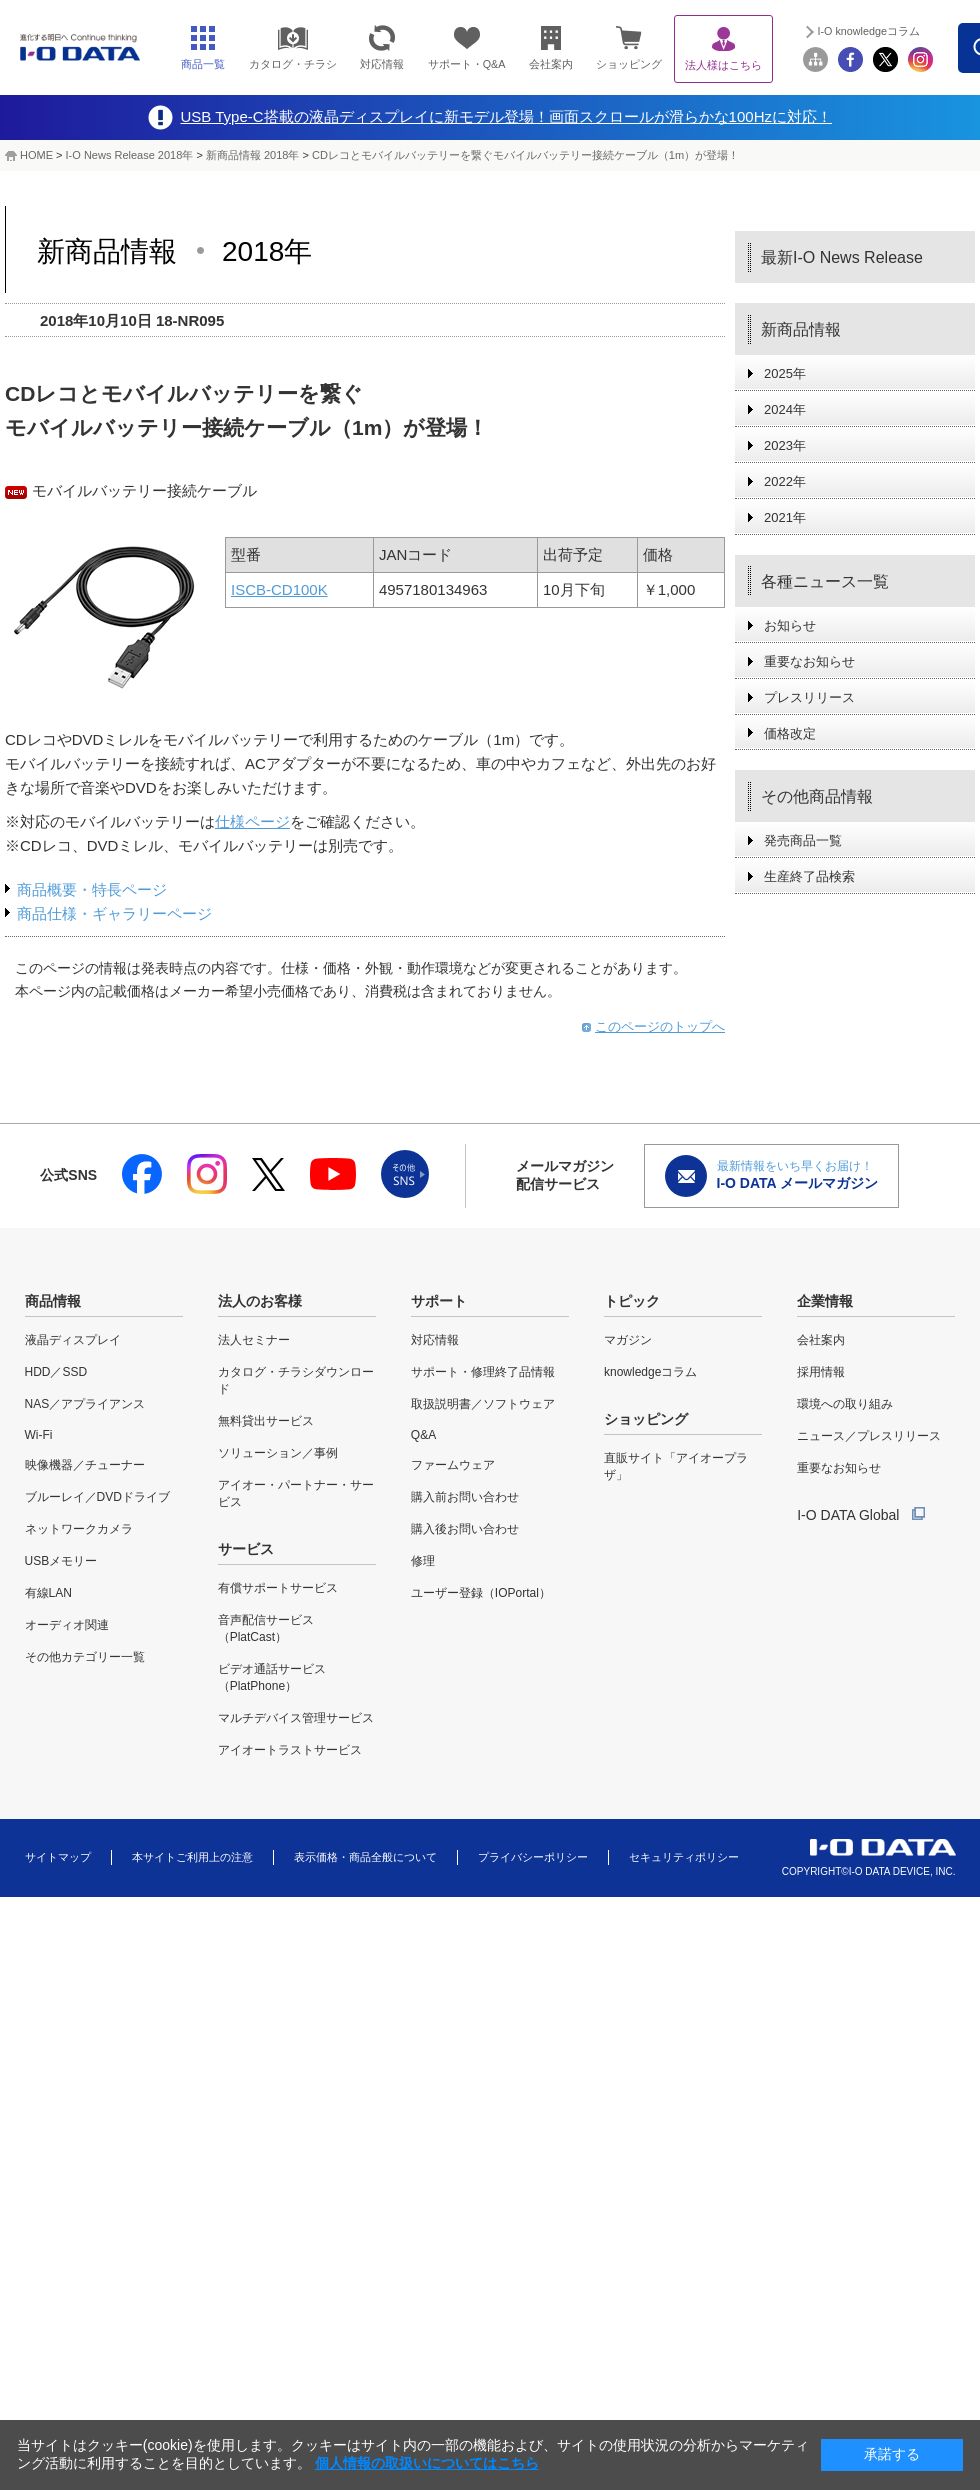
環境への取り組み (845, 1404)
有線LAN (48, 1593)
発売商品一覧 (803, 840)
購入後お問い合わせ (465, 1529)
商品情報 (53, 1301)
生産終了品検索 (809, 876)
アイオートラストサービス (290, 1750)
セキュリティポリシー (684, 1857)
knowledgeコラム (650, 1372)
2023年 (785, 445)
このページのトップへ (660, 1026)
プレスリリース (809, 697)
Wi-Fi (39, 1435)
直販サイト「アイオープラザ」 (676, 1466)
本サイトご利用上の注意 (192, 1857)
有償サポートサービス (278, 1588)
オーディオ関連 (67, 1625)
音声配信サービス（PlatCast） (266, 1628)
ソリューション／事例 (278, 1453)
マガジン (628, 1340)
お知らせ (790, 625)
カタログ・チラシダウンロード (296, 1380)
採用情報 (821, 1372)
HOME (36, 155)
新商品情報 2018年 (253, 155)
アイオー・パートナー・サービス (296, 1493)
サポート (439, 1301)
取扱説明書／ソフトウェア (483, 1404)
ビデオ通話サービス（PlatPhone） (272, 1677)
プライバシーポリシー (533, 1857)
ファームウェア (453, 1465)
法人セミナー (254, 1340)
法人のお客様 (260, 1301)
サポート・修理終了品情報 (483, 1372)
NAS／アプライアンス (85, 1404)
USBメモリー (61, 1561)
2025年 (785, 373)
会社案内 (821, 1340)
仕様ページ (252, 821)
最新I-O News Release (842, 257)
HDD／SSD (56, 1372)
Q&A (423, 1435)
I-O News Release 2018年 (130, 155)
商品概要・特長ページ (92, 889)
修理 (423, 1561)
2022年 (785, 481)
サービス (246, 1549)
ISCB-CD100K (279, 589)
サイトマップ (58, 1857)
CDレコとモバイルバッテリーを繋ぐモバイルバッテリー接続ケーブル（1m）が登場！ (525, 155)
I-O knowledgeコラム (869, 31)
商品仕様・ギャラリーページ (114, 913)
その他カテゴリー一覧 (85, 1657)
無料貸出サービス (266, 1421)
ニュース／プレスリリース (869, 1436)
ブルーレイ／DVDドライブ (97, 1497)
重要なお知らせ (809, 661)
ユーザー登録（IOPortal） (481, 1593)
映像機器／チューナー (85, 1465)
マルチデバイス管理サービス (296, 1718)
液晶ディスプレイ (73, 1340)
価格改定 (790, 733)
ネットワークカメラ (79, 1529)
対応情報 (435, 1340)
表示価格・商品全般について (365, 1857)
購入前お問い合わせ (465, 1497)
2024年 (785, 409)
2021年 (785, 517)
